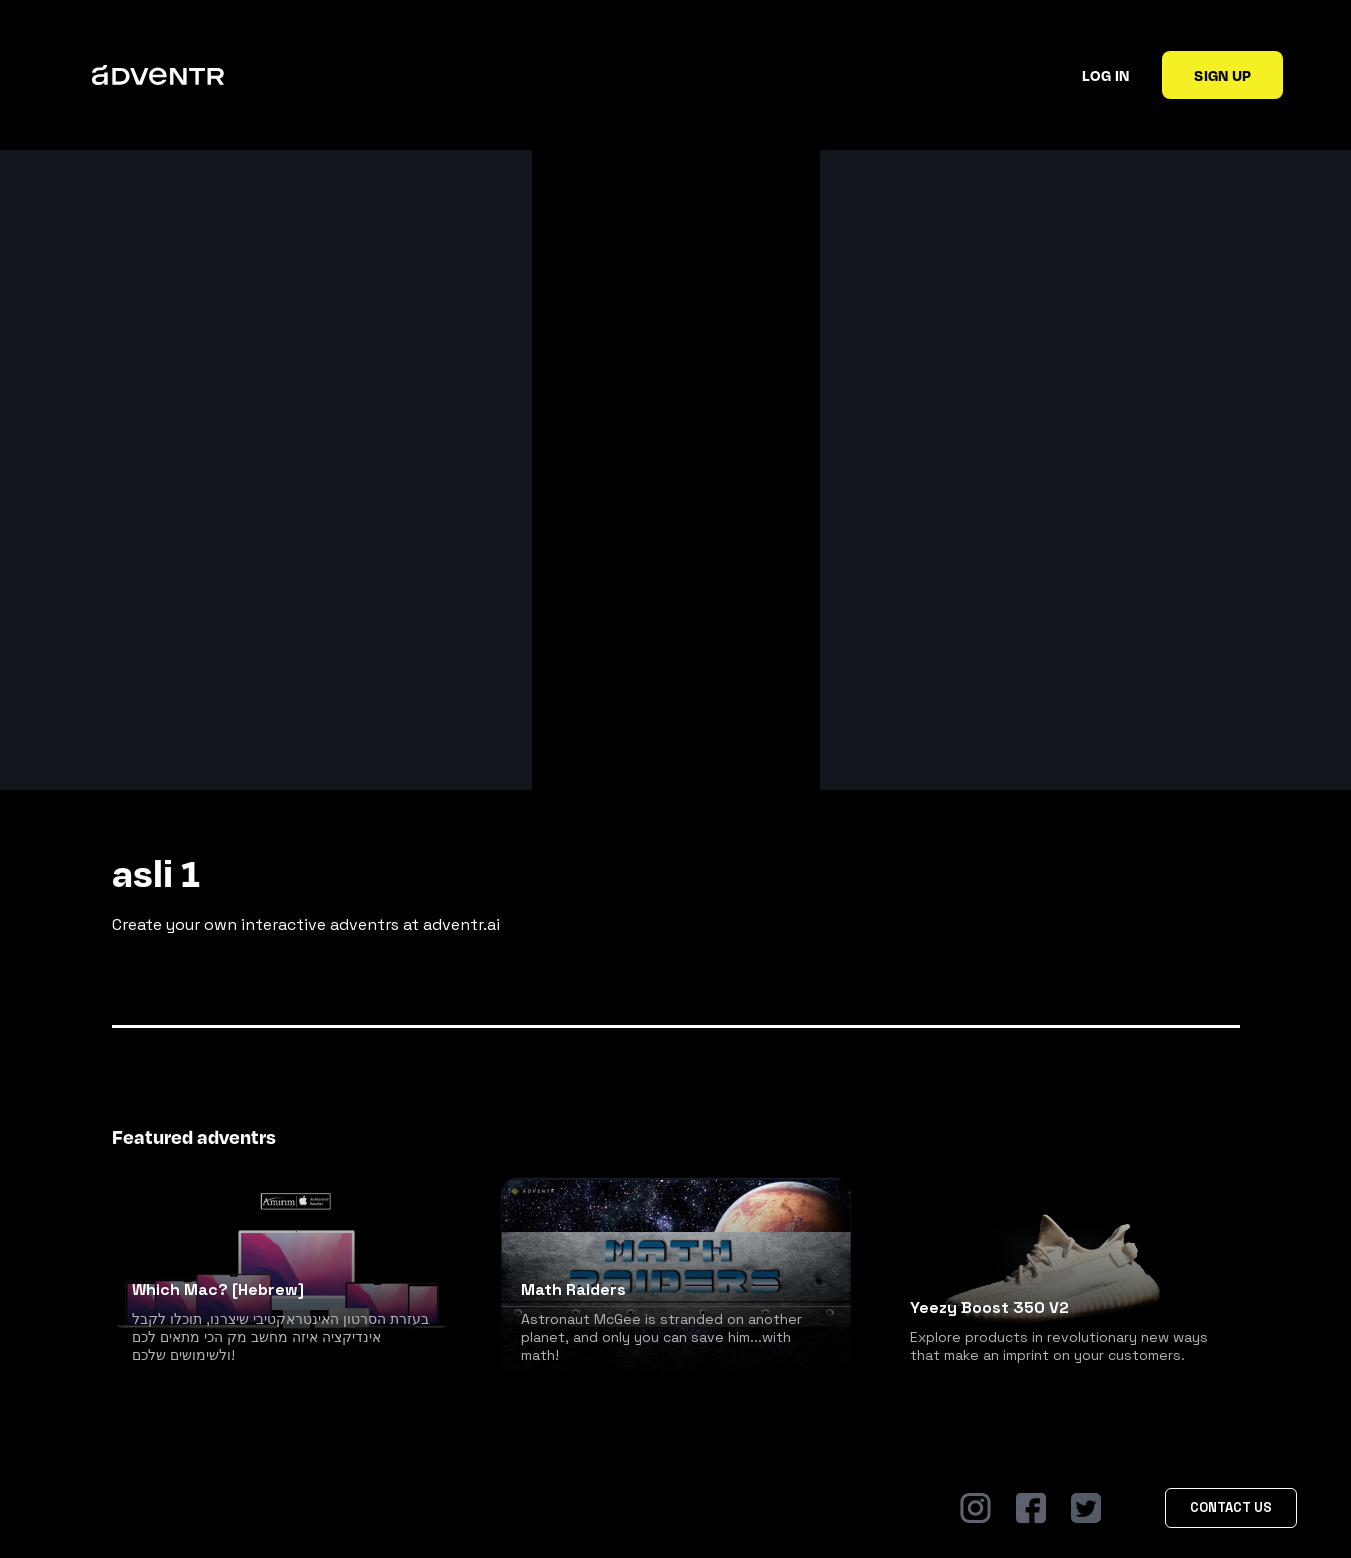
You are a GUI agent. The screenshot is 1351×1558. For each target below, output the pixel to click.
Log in (1105, 75)
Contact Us (1231, 1507)
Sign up (1222, 75)
